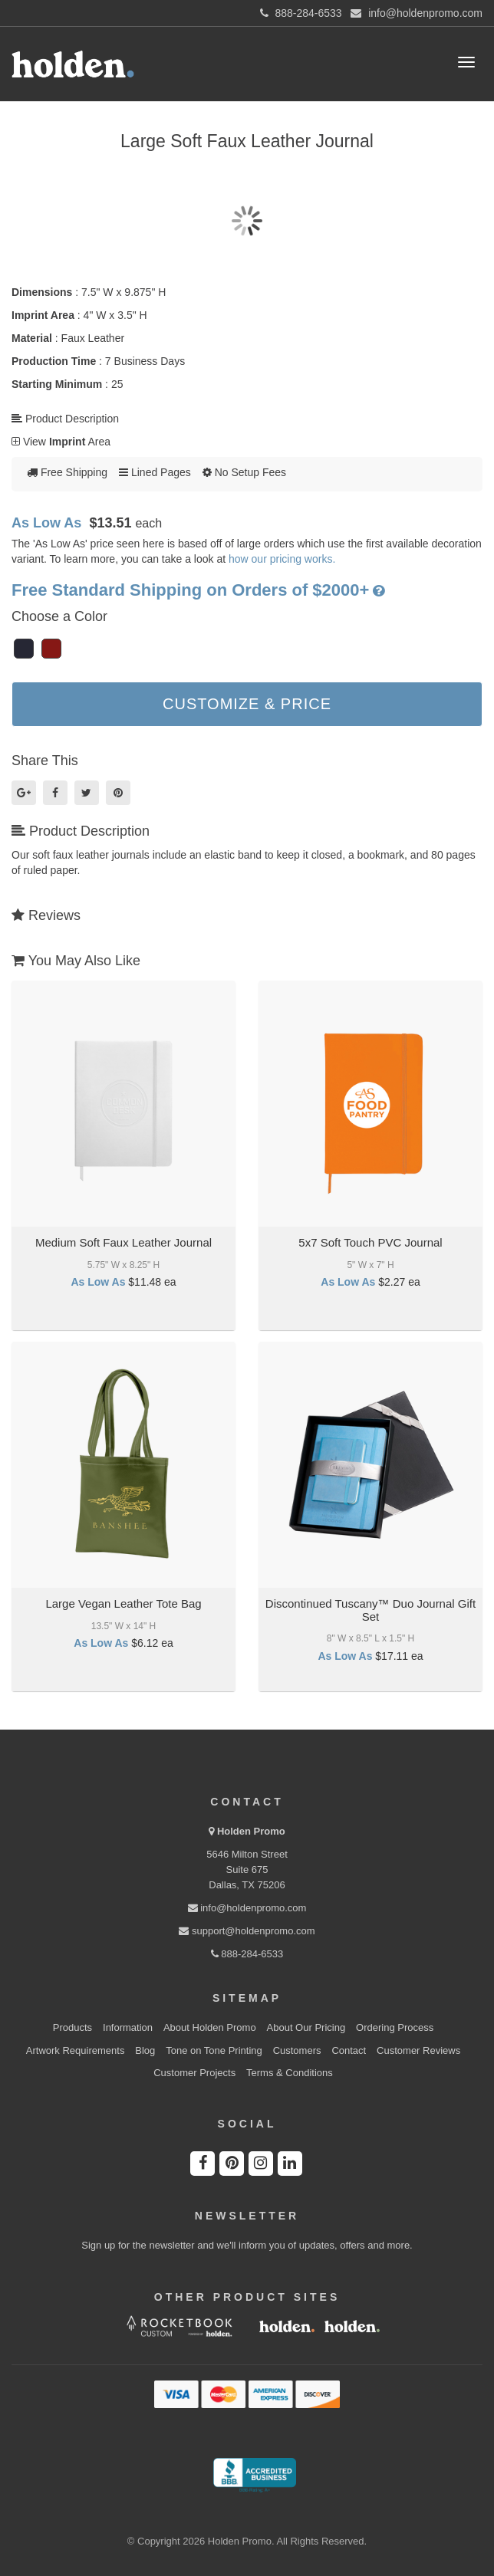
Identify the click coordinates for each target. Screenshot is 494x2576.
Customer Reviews (418, 2050)
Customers (297, 2050)
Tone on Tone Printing (214, 2050)
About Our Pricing (306, 2027)
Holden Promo (251, 1831)
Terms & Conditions (289, 2072)
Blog (145, 2050)
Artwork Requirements (75, 2050)
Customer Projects (194, 2072)
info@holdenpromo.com (247, 1908)
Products (72, 2027)
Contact (348, 2050)
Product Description (65, 418)
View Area (61, 441)
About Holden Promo (209, 2027)
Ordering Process (394, 2027)
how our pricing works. (282, 559)
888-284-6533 (247, 1954)
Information (128, 2027)
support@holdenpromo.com (247, 1931)
